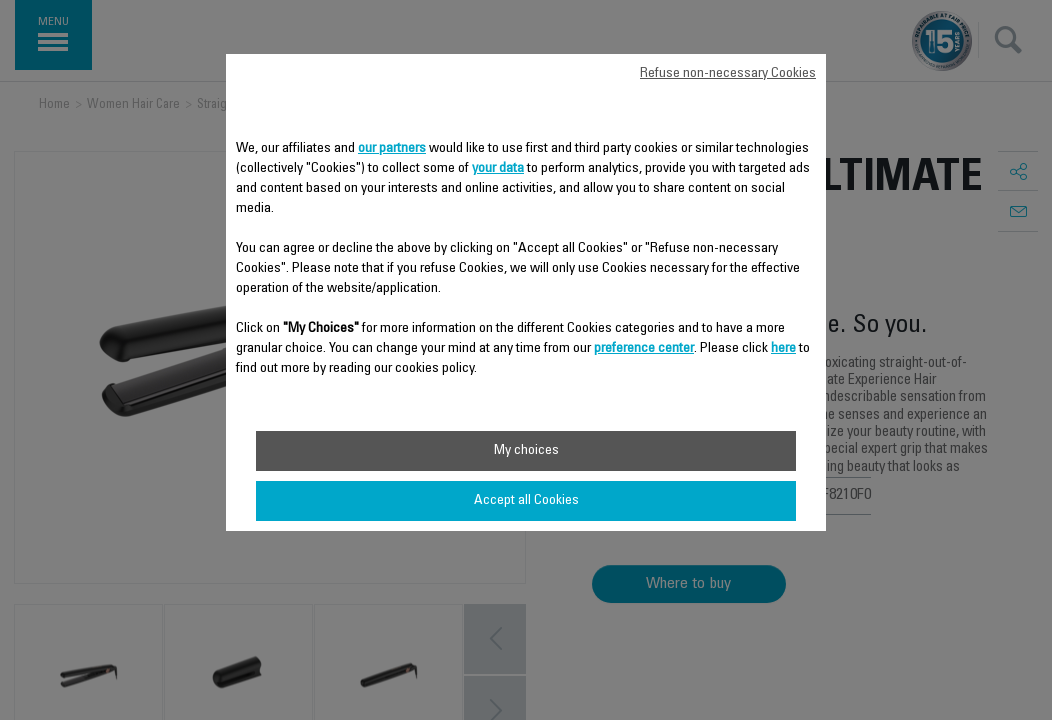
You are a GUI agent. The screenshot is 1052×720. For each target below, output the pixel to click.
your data (498, 169)
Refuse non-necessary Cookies (728, 74)
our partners (392, 149)
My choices (526, 451)
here (783, 349)
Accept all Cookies (526, 501)
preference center (644, 349)
